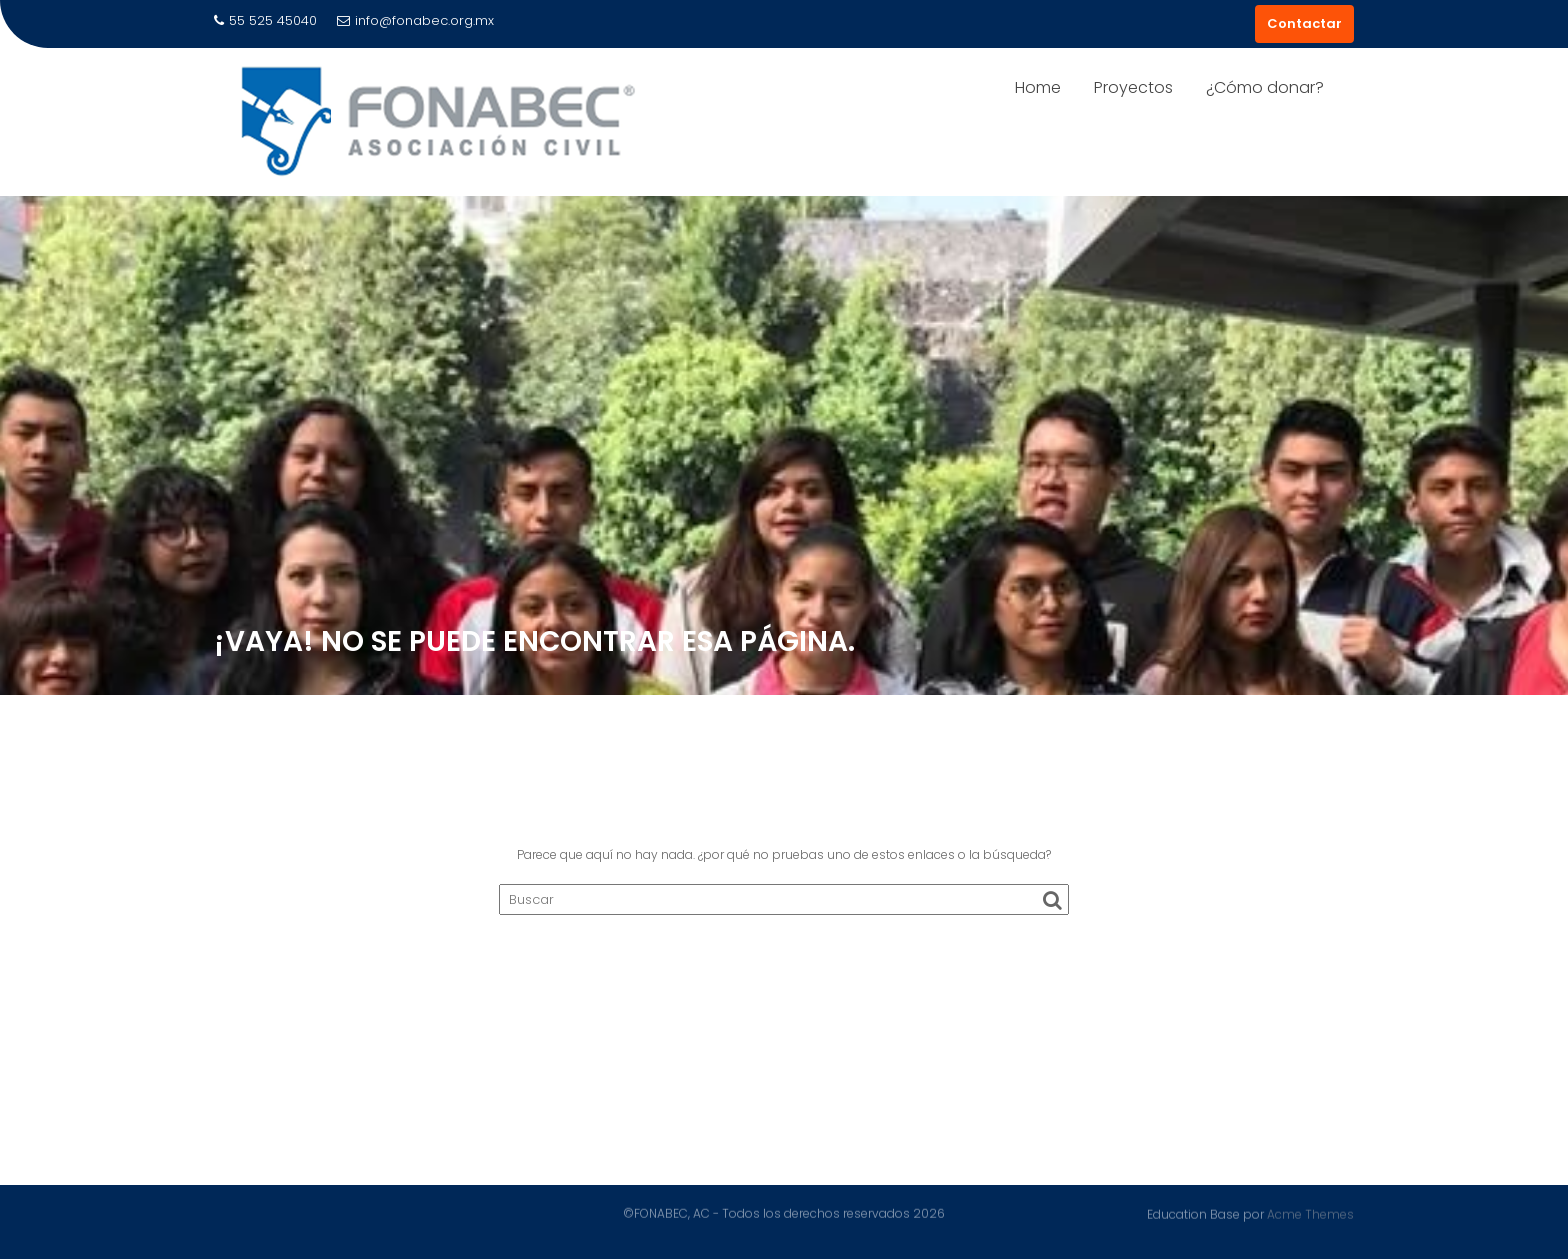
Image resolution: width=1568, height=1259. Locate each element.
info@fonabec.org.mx (415, 20)
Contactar (1304, 23)
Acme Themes (1310, 1213)
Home (1038, 87)
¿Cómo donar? (1265, 87)
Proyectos (1133, 87)
